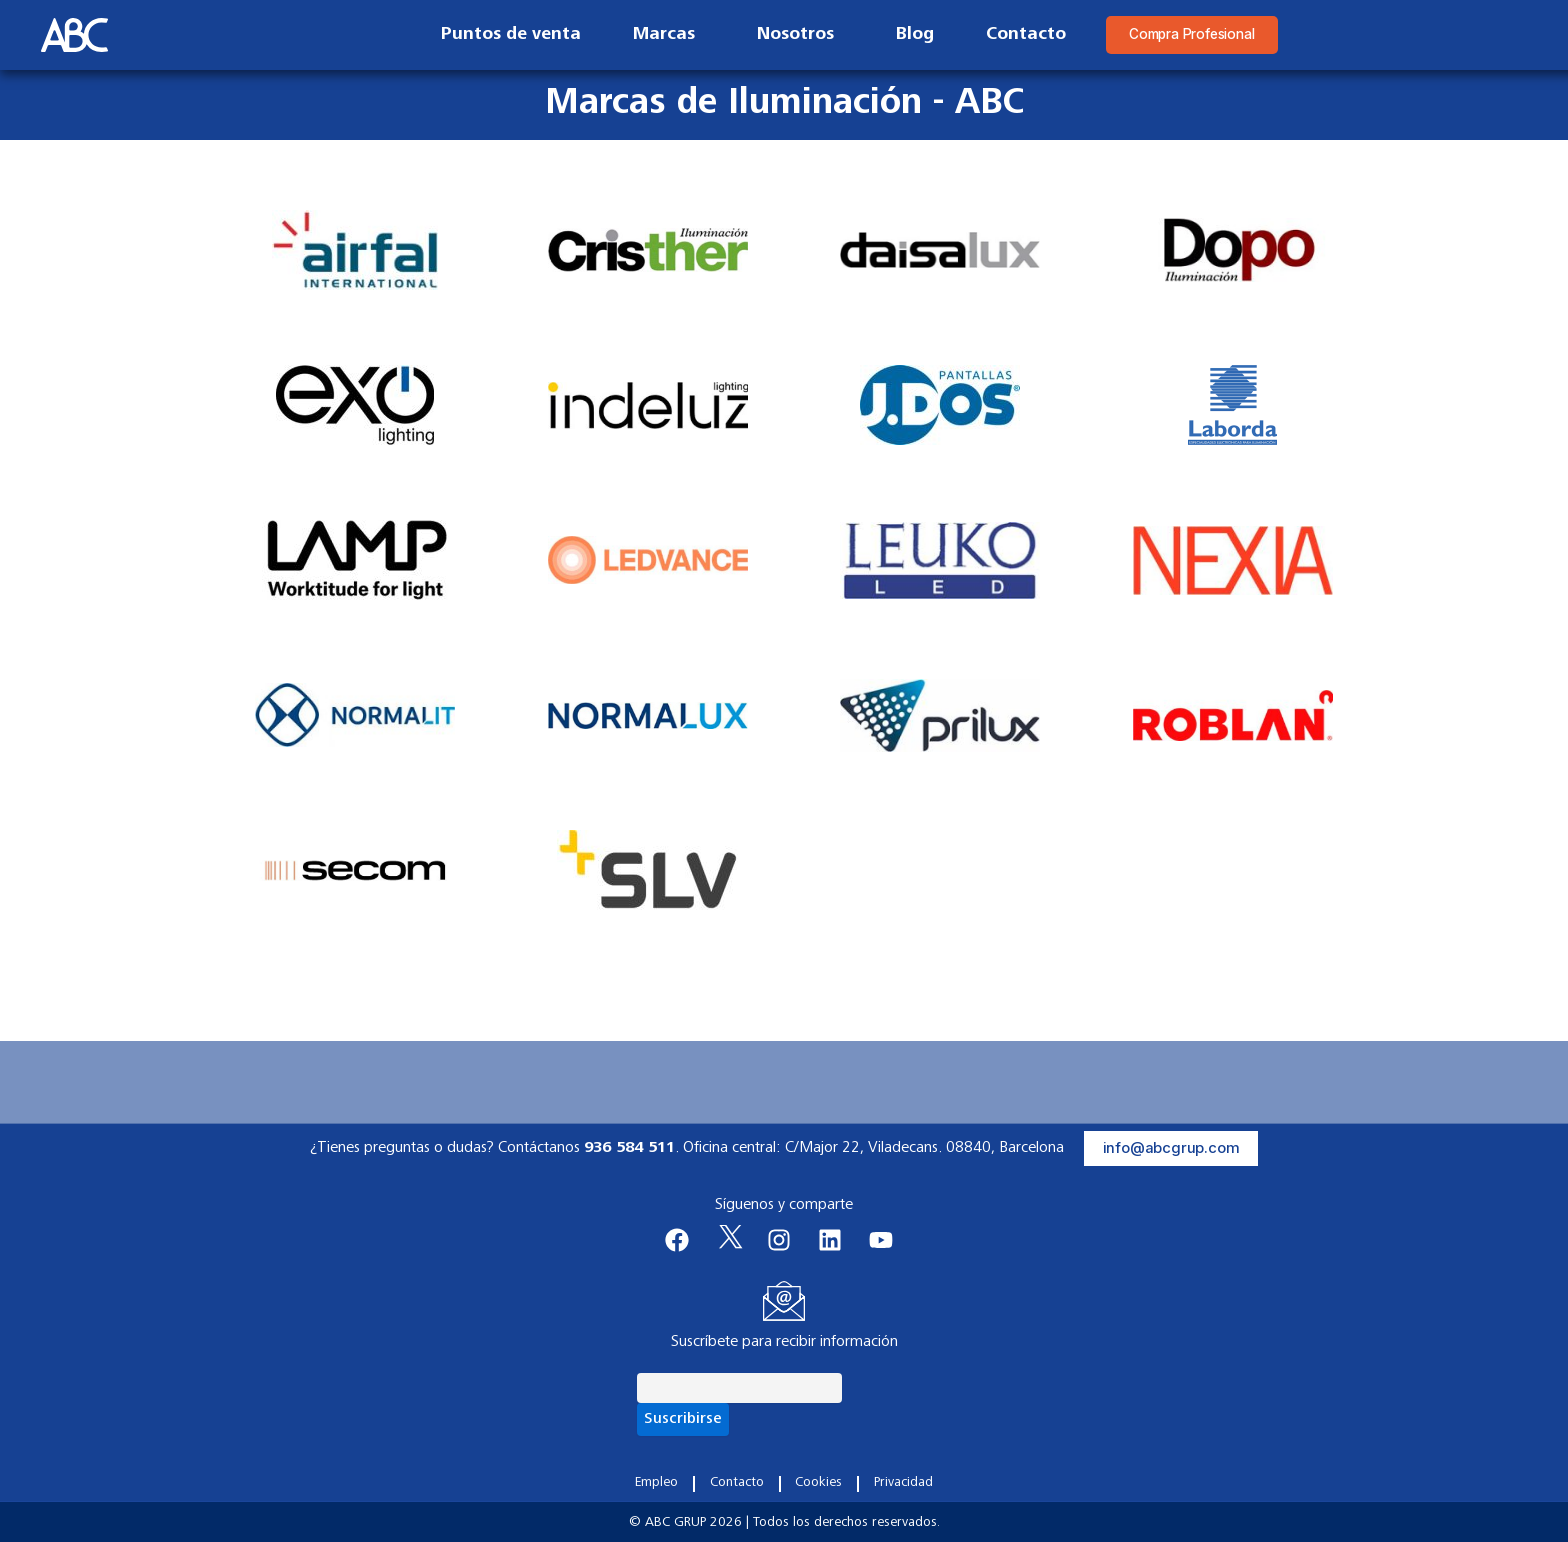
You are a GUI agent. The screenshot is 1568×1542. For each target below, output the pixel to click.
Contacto (1008, 35)
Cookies (818, 1483)
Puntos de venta (493, 35)
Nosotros (782, 35)
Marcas (651, 35)
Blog (897, 35)
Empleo (657, 1483)
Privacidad (902, 1483)
